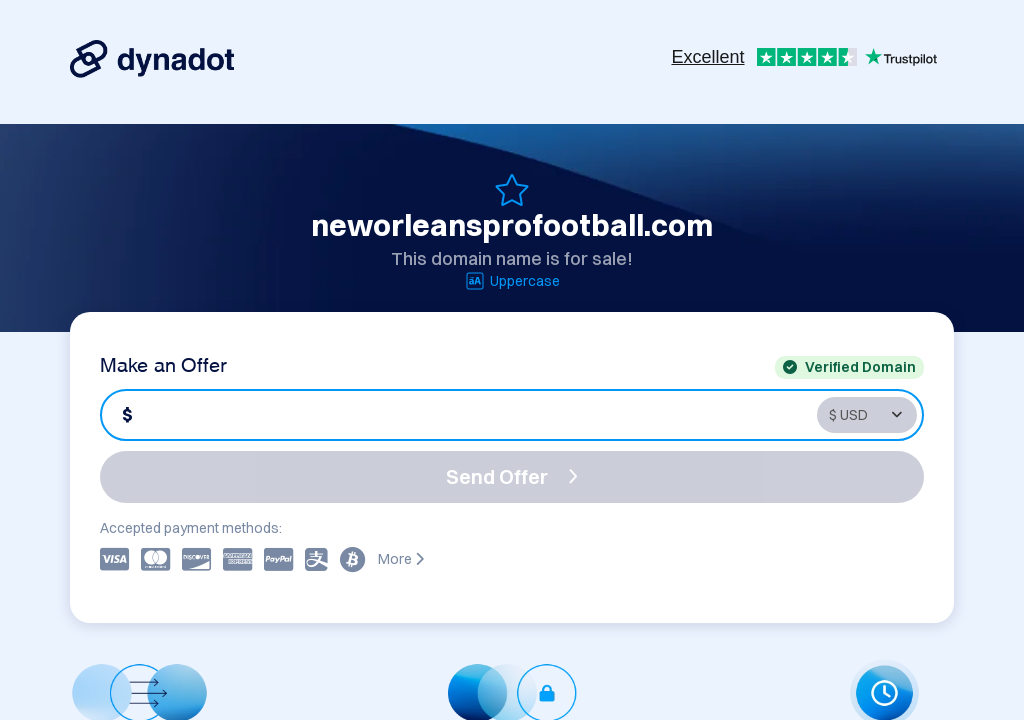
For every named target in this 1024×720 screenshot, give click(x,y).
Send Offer (512, 476)
